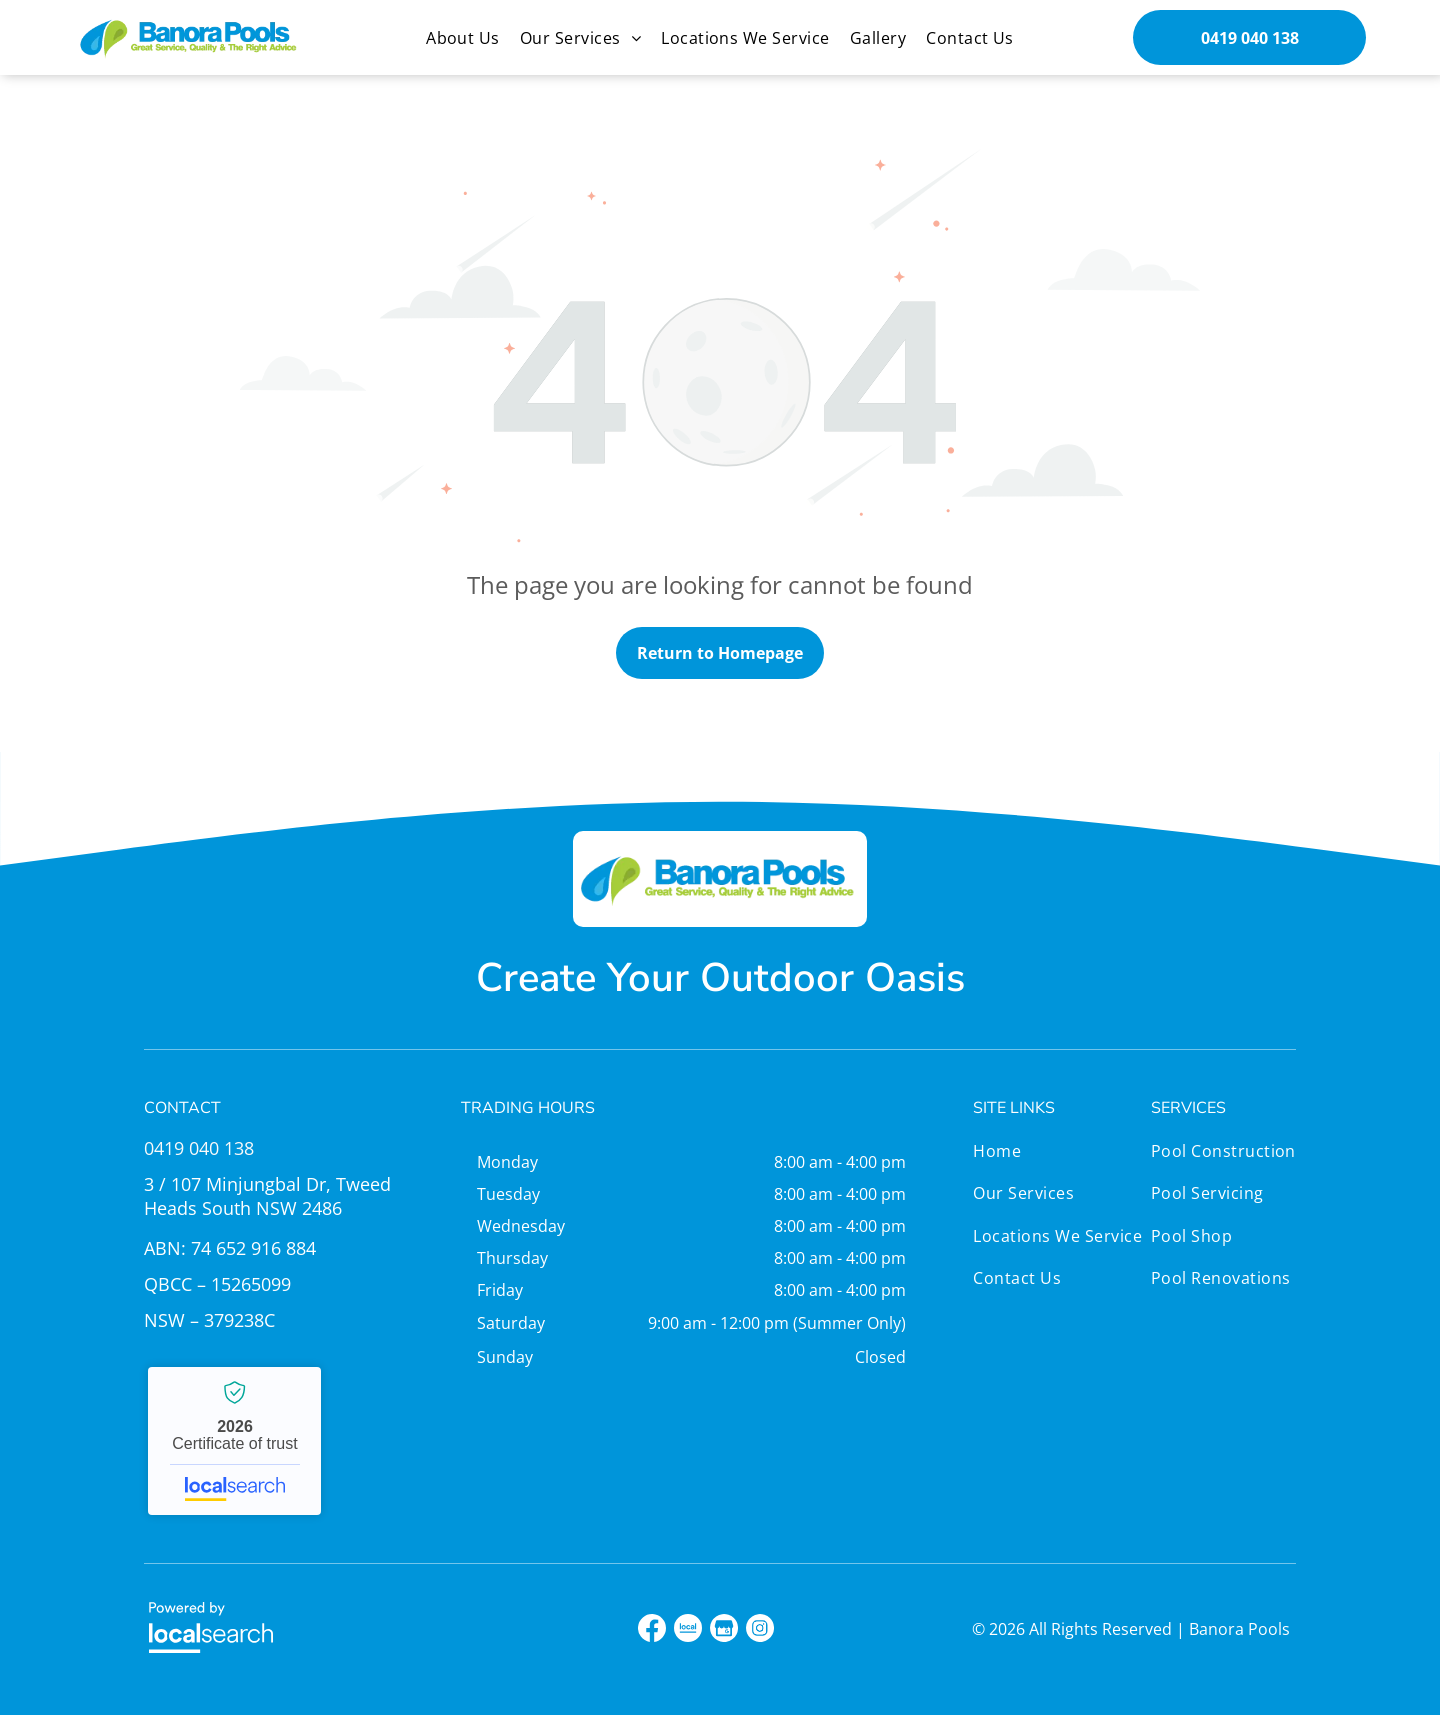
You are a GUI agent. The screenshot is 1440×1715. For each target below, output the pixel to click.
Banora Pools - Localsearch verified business (234, 1441)
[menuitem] (463, 38)
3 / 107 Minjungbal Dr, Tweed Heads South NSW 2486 (267, 1196)
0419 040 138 (199, 1148)
